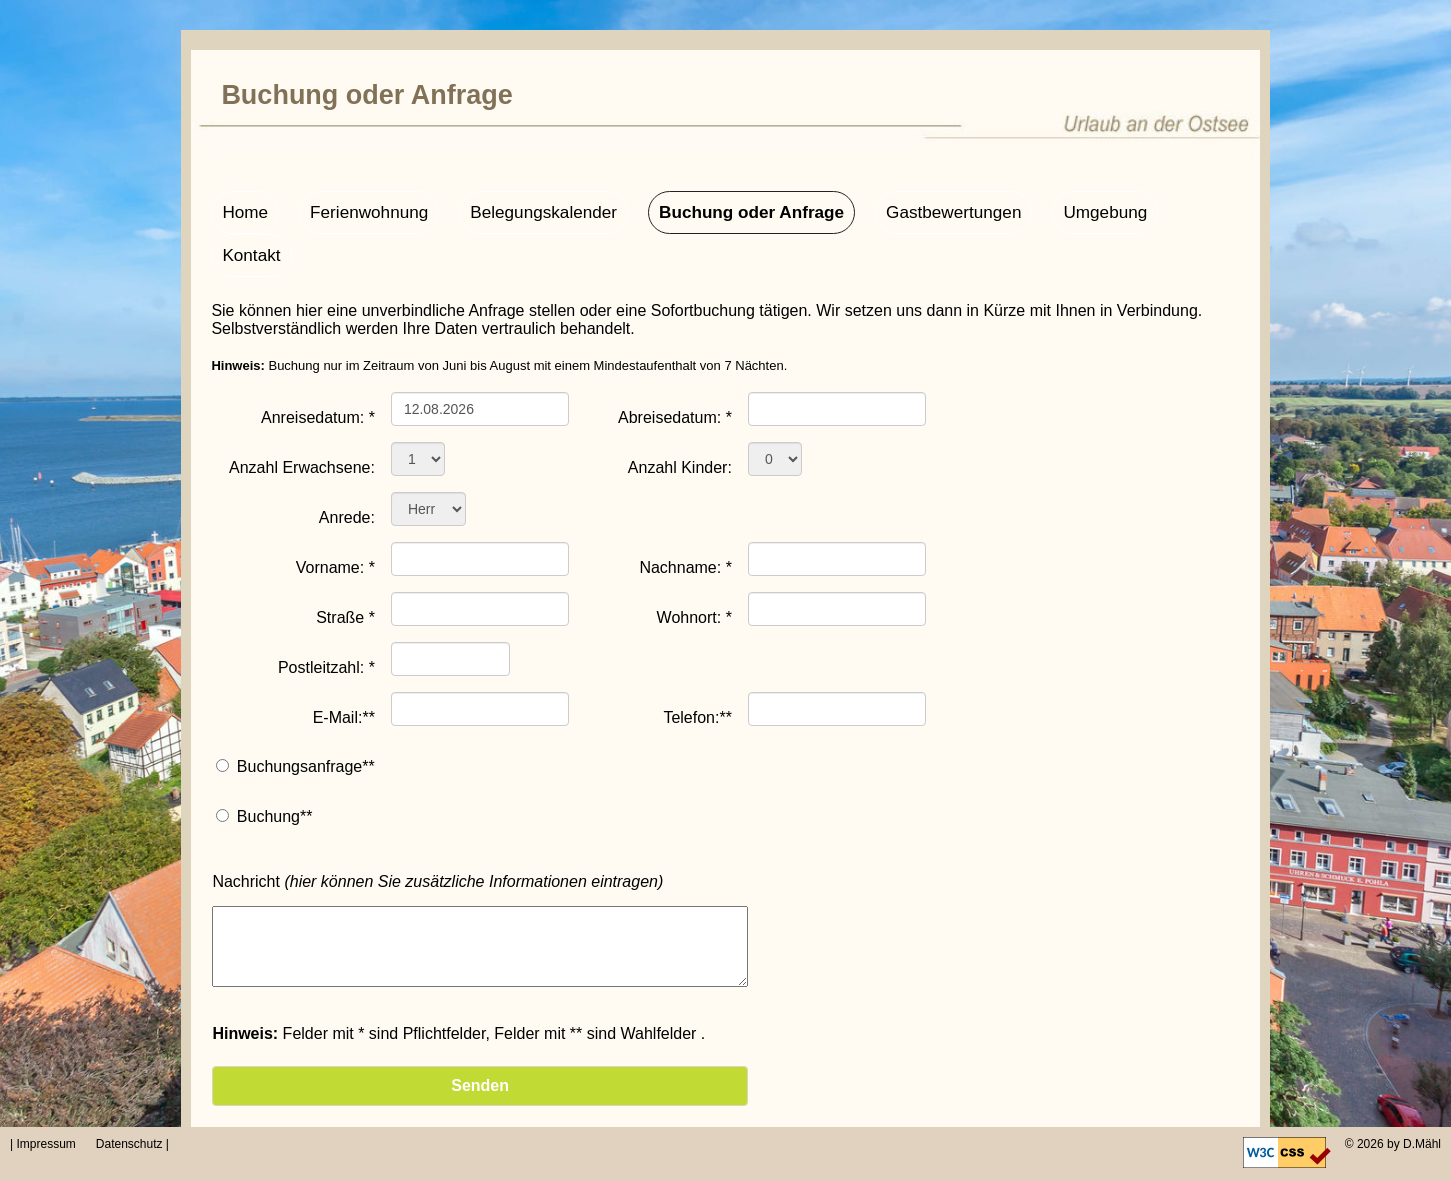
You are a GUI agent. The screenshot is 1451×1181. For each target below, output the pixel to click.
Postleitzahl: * (326, 622)
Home (243, 210)
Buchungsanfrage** (306, 720)
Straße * (345, 572)
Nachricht (437, 835)
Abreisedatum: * (675, 372)
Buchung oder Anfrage (724, 210)
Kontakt (1169, 210)
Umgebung (1060, 210)
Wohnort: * (694, 572)
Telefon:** (697, 672)
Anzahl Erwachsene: (302, 422)
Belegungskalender (527, 210)
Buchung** (275, 770)
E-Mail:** (344, 672)
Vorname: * (335, 522)
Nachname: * (685, 522)
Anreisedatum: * (318, 372)
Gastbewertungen (916, 210)
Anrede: (347, 472)
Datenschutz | (130, 1144)
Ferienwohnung (362, 210)
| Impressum (49, 1144)
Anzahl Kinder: (680, 422)
